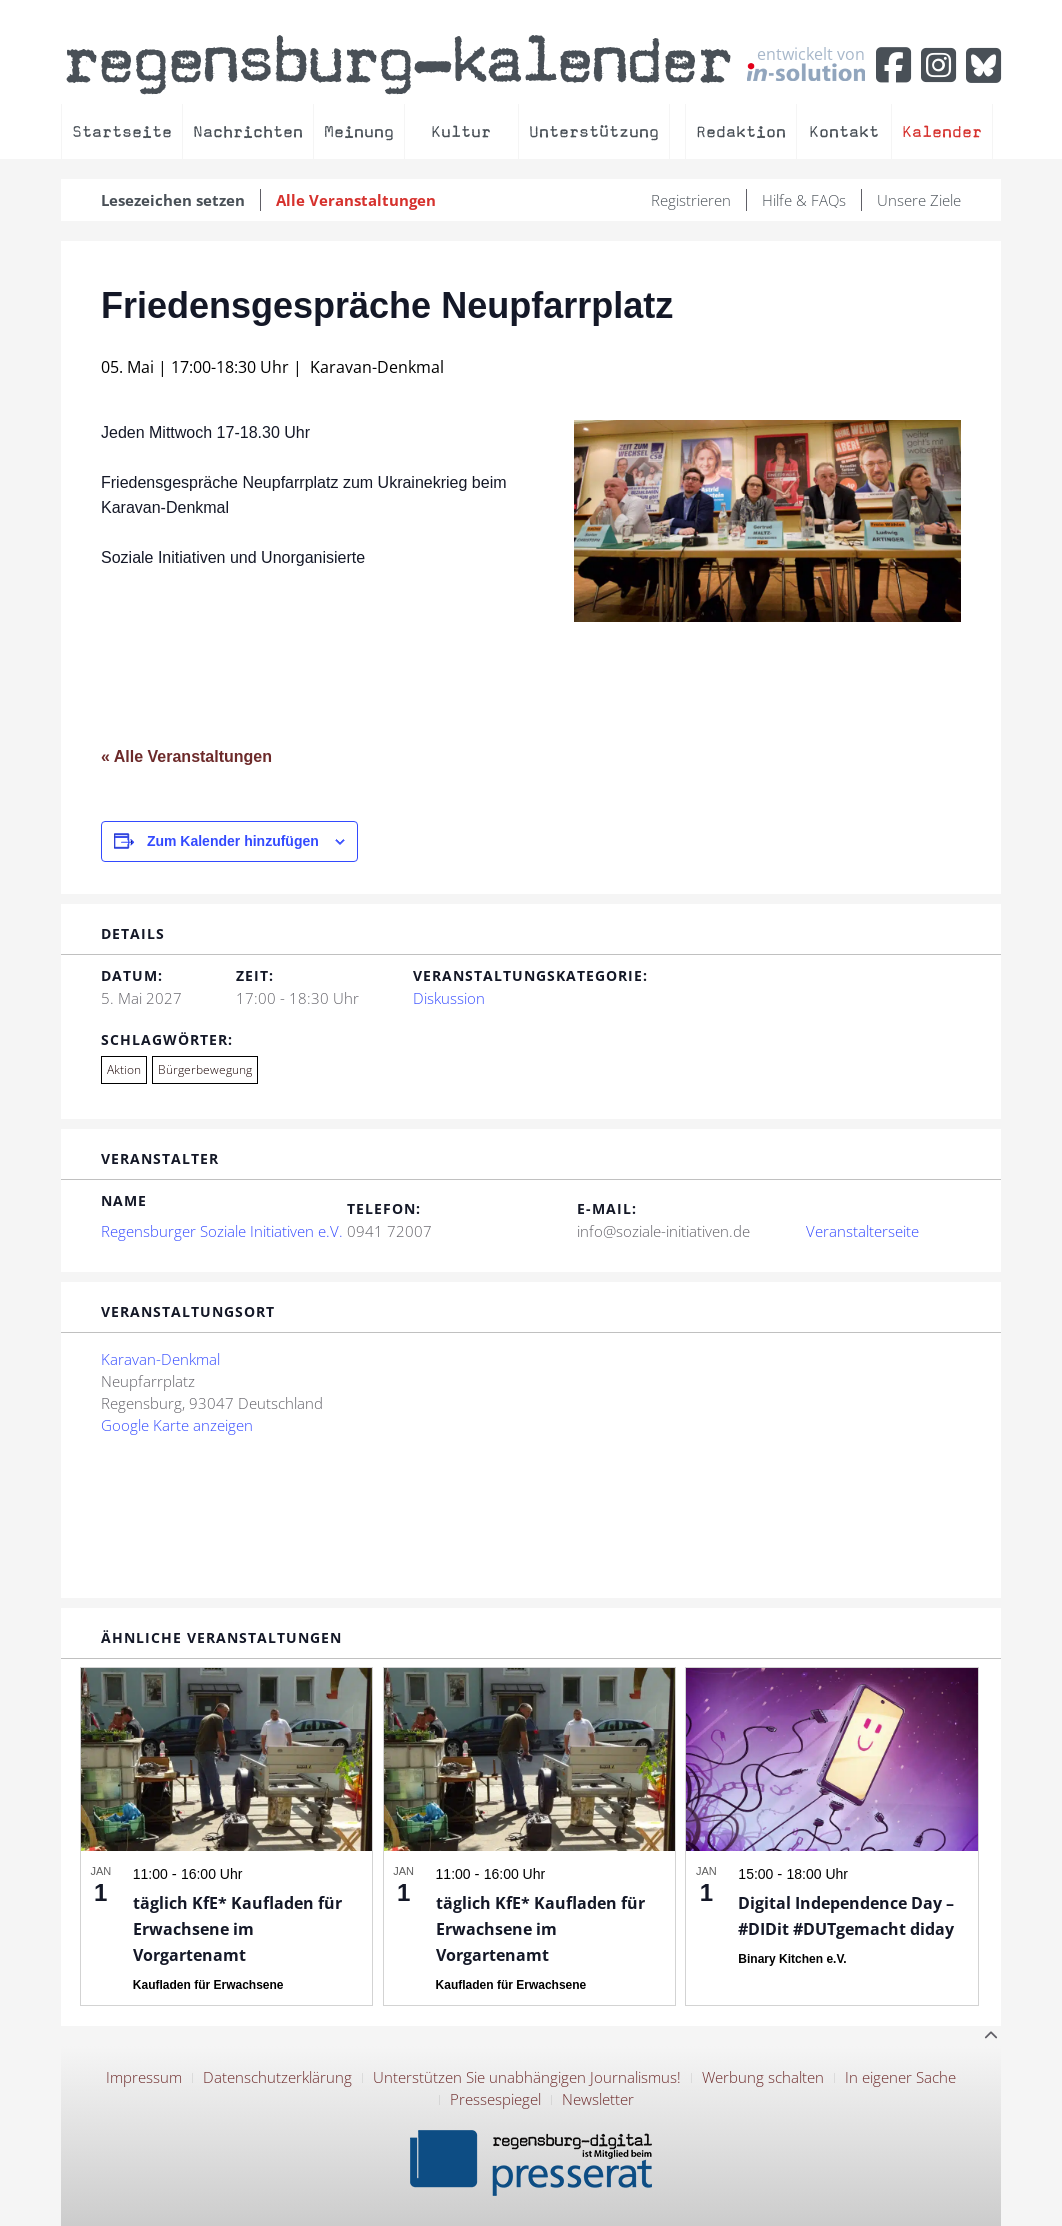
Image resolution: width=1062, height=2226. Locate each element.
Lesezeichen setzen (173, 200)
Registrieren (691, 200)
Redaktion (741, 131)
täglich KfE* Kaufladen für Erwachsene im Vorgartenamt (237, 1929)
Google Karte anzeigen (177, 1425)
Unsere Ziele (919, 200)
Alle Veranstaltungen (356, 200)
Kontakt (844, 131)
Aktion (124, 1069)
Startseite (122, 131)
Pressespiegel (495, 2099)
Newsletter (598, 2099)
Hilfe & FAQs (804, 200)
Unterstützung (594, 131)
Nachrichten (248, 131)
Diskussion (449, 998)
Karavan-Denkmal (160, 1359)
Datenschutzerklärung (277, 2077)
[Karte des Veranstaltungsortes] (679, 1453)
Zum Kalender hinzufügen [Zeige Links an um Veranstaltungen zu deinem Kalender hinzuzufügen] (233, 841)
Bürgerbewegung (205, 1069)
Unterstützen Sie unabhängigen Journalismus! (527, 2077)
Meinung (359, 131)
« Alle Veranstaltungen (186, 756)
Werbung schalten (763, 2077)
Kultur (461, 131)
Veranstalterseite (862, 1231)
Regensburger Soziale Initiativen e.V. (222, 1231)
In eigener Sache (900, 2077)
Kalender (942, 131)
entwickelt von (806, 63)
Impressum (144, 2077)
